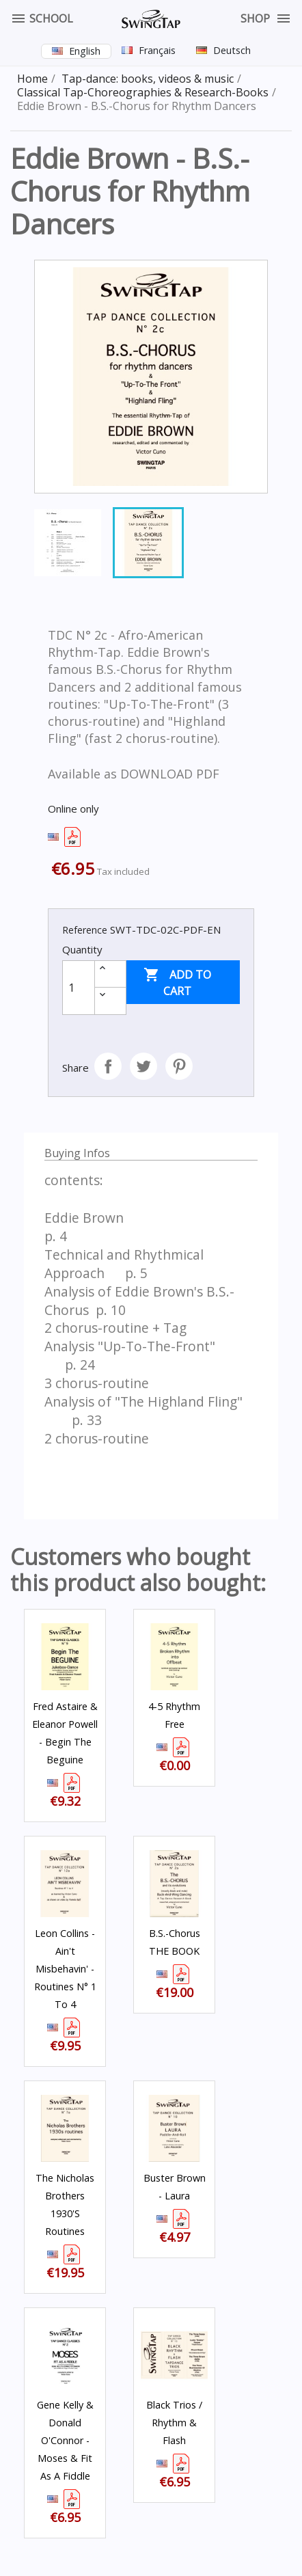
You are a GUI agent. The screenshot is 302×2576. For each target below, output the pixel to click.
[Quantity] (78, 987)
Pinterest (179, 1066)
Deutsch (232, 50)
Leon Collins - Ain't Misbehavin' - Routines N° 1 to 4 (65, 1969)
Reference (84, 929)
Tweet (143, 1066)
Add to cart (177, 982)
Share (108, 1066)
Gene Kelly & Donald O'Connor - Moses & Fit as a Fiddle (65, 2440)
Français (157, 50)
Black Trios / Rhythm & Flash (174, 2422)
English (84, 50)
